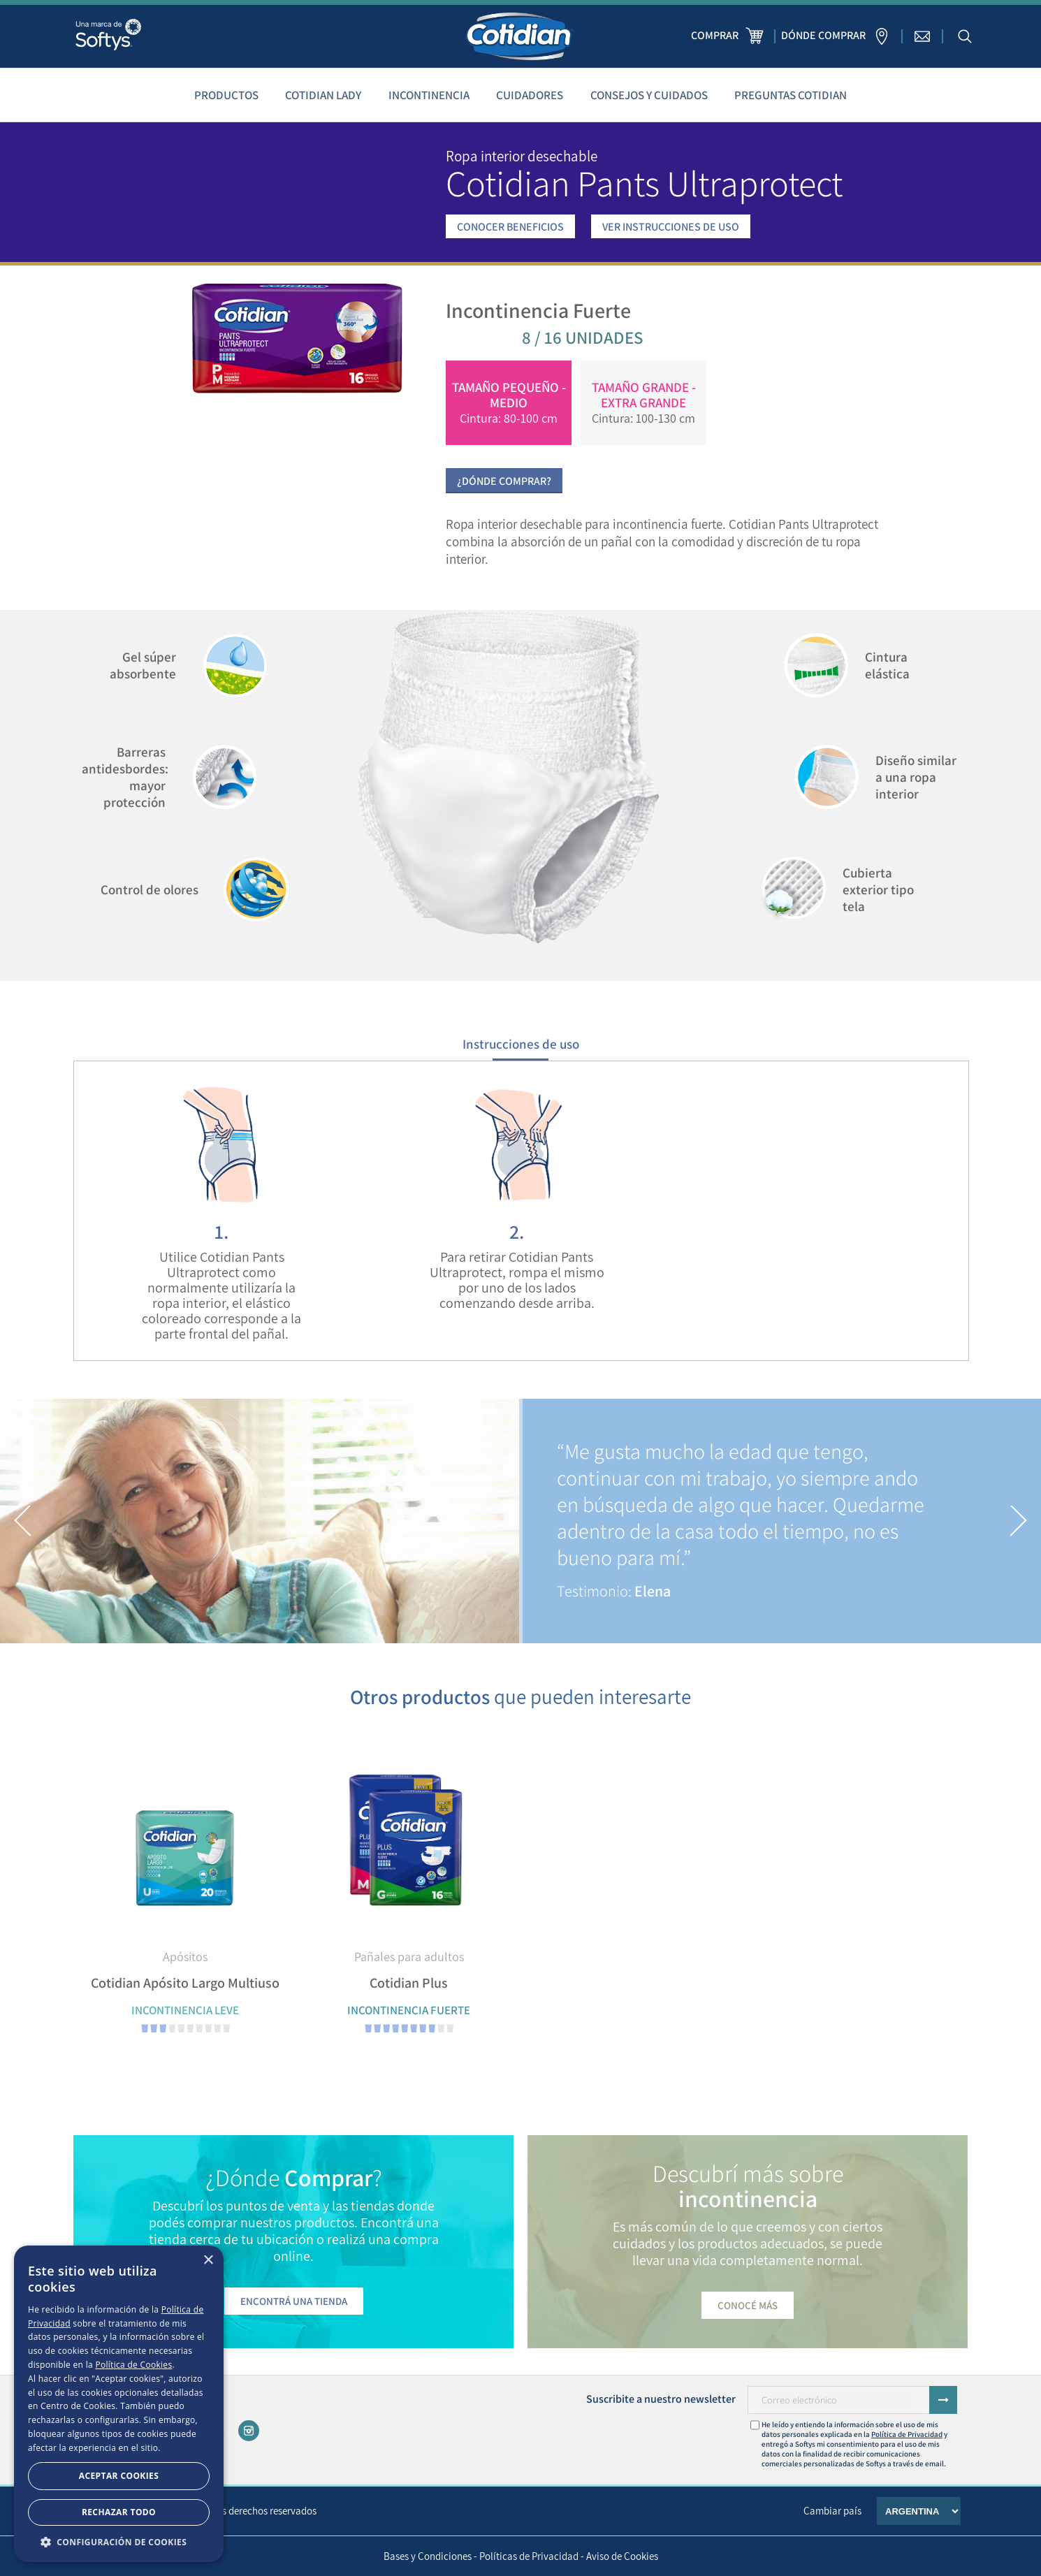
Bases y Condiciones (428, 2556)
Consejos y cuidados (649, 95)
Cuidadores (529, 95)
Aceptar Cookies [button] (119, 2476)
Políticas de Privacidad (528, 2556)
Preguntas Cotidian (790, 95)
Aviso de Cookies (622, 2556)
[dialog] (119, 2404)
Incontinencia (428, 95)
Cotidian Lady (323, 95)
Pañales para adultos (409, 1957)
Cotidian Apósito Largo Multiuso (185, 1983)
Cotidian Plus (409, 1983)
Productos (226, 95)
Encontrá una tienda (293, 2301)
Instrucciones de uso (521, 1043)
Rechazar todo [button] (119, 2512)
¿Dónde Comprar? (504, 481)
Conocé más (748, 2305)
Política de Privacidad (906, 2434)
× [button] (208, 2260)
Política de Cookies (133, 2365)
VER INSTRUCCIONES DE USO (670, 226)
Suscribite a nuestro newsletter (661, 2399)
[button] (23, 1521)
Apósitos (185, 1957)
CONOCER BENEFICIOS (510, 226)
